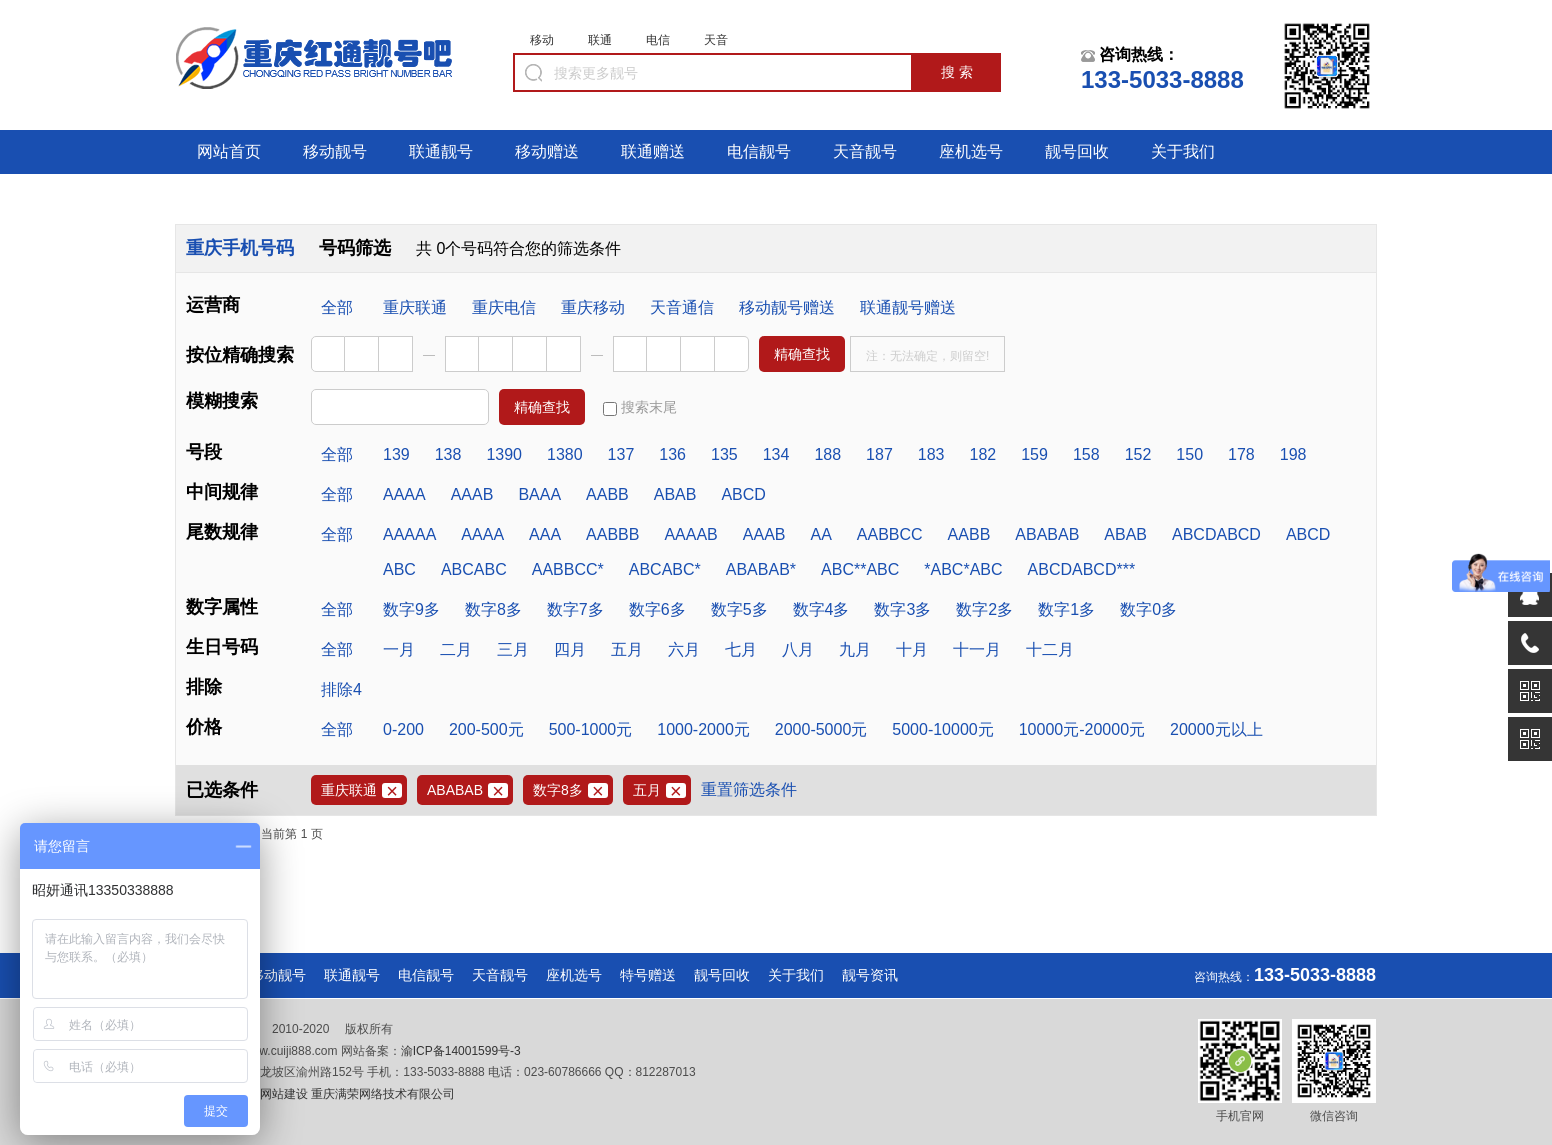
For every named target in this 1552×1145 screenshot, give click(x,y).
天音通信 (682, 307)
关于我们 (1183, 151)
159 (1034, 454)
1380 (565, 454)
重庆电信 (504, 307)
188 (827, 454)
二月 (456, 649)
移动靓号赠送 (787, 307)
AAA (545, 534)
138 (448, 454)
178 (1241, 454)
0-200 (403, 729)
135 (724, 454)
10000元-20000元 (1082, 729)
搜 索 (957, 72)
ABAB (675, 494)
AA (820, 534)
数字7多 (575, 609)
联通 (600, 40)
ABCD (743, 494)
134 (776, 454)
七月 (741, 649)
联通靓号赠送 (908, 307)
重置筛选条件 (749, 789)
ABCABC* (665, 569)
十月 (912, 649)
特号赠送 (648, 975)
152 (1138, 454)
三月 (513, 649)
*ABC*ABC (963, 569)
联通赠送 (653, 151)
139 (396, 454)
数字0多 (1148, 609)
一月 (399, 649)
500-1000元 (591, 729)
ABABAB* (761, 569)
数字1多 (1066, 609)
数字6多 (657, 609)
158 (1086, 454)
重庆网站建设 (272, 1094)
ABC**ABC (860, 569)
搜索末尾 (640, 407)
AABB (607, 494)
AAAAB (690, 534)
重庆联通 (415, 307)
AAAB (472, 494)
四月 (570, 649)
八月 (798, 649)
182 (983, 454)
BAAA (539, 494)
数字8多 (493, 609)
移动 (542, 40)
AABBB (612, 534)
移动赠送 (547, 151)
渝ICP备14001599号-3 (461, 1051)
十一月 (977, 649)
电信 (658, 40)
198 (1293, 454)
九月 (855, 649)
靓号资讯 (870, 975)
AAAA (404, 494)
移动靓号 (335, 151)
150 (1189, 454)
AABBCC (890, 534)
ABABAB (1047, 534)
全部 (337, 307)
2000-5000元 (821, 729)
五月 (627, 649)
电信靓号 (759, 151)
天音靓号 (865, 151)
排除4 (341, 689)
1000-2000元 (703, 729)
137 (621, 454)
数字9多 (411, 609)
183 (931, 454)
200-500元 (486, 729)
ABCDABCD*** (1082, 569)
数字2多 (984, 609)
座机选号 (971, 151)
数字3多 (902, 609)
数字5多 (739, 609)
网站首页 (229, 151)
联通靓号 (441, 151)
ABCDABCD (1216, 534)
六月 (684, 649)
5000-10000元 (942, 729)
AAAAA (409, 534)
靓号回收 (1077, 151)
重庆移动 (593, 307)
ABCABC (474, 569)
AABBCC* (568, 569)
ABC (399, 569)
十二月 (1050, 649)
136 (672, 454)
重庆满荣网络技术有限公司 (381, 1094)
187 (879, 454)
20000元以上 (1216, 729)
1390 (504, 454)
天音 (716, 40)
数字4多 (821, 609)
